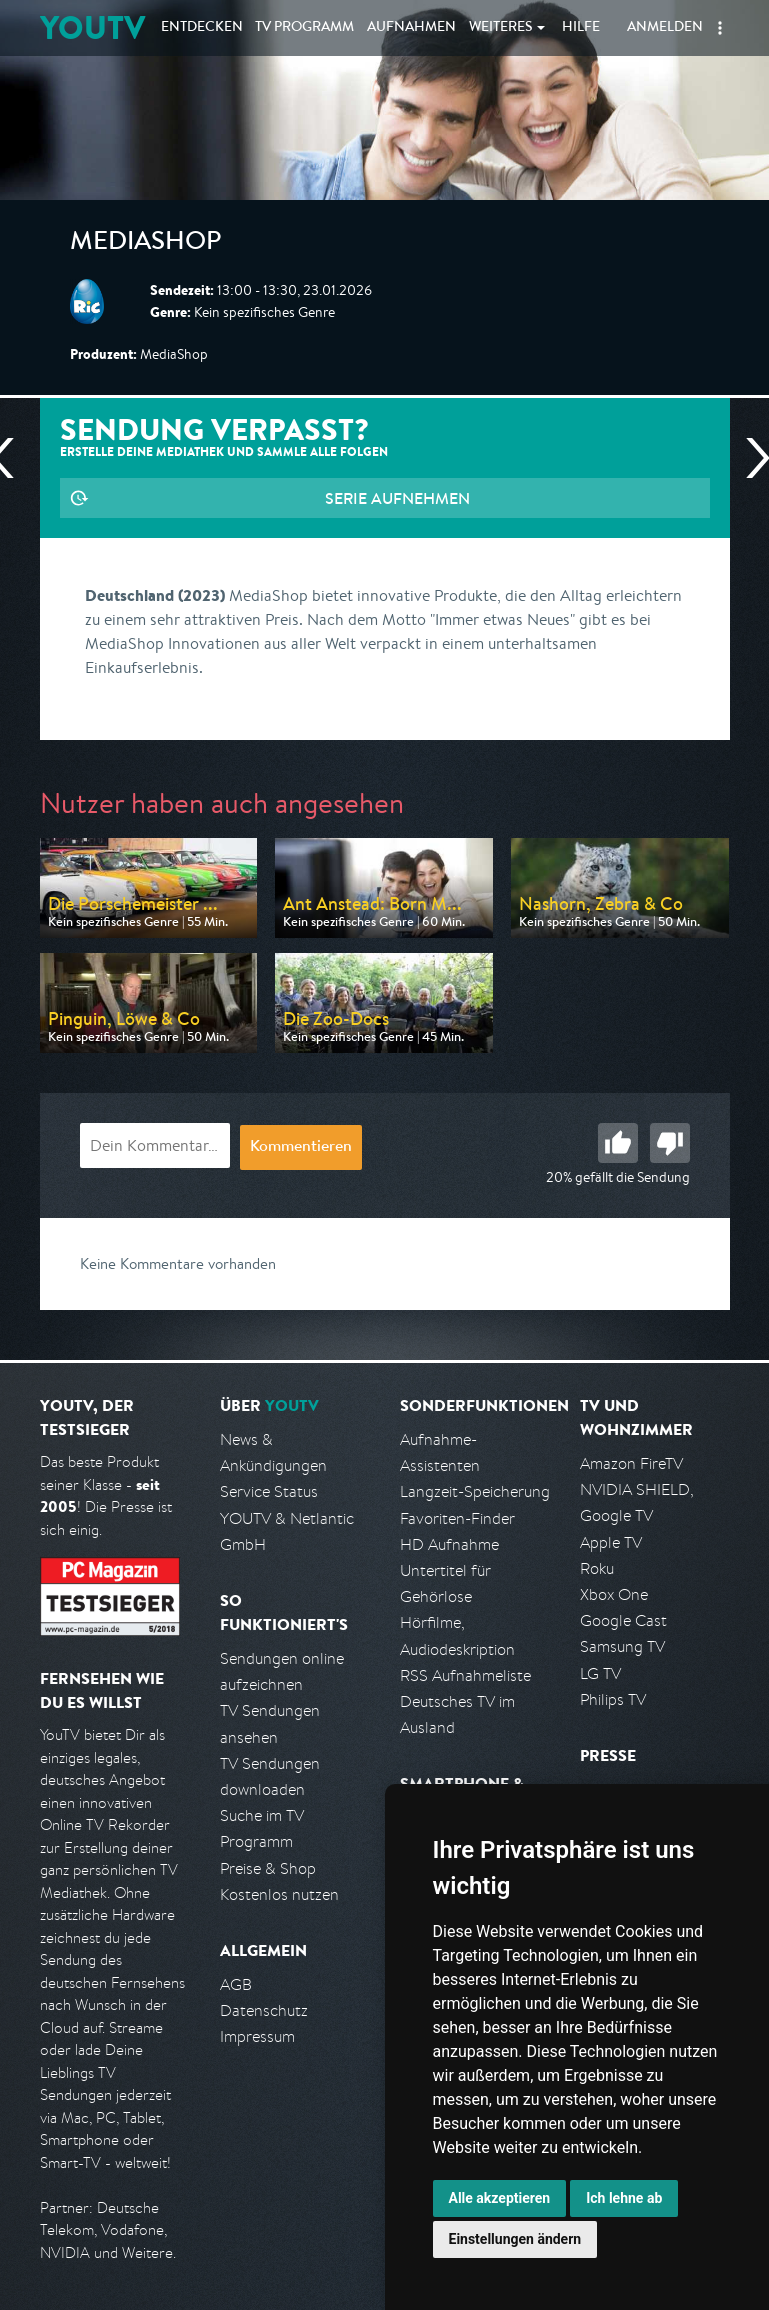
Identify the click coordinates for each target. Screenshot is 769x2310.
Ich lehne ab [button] (624, 2198)
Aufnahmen (411, 28)
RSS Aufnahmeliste (465, 1675)
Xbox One (614, 1594)
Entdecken (202, 28)
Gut (618, 1143)
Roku (597, 1568)
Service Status (269, 1491)
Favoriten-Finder (457, 1518)
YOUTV (92, 27)
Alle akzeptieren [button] (500, 2198)
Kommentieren (301, 1148)
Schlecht (670, 1143)
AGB (236, 1984)
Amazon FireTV (631, 1463)
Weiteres (501, 28)
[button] (720, 28)
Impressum (257, 2036)
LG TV (600, 1673)
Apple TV (611, 1542)
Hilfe (581, 28)
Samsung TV (622, 1646)
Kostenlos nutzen (279, 1894)
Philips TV (613, 1699)
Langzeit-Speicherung (475, 1491)
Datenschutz (264, 2010)
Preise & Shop (268, 1868)
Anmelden (665, 28)
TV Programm (304, 28)
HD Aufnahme (449, 1544)
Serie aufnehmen (397, 498)
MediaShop (145, 244)
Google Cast (623, 1620)
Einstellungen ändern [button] (515, 2239)
